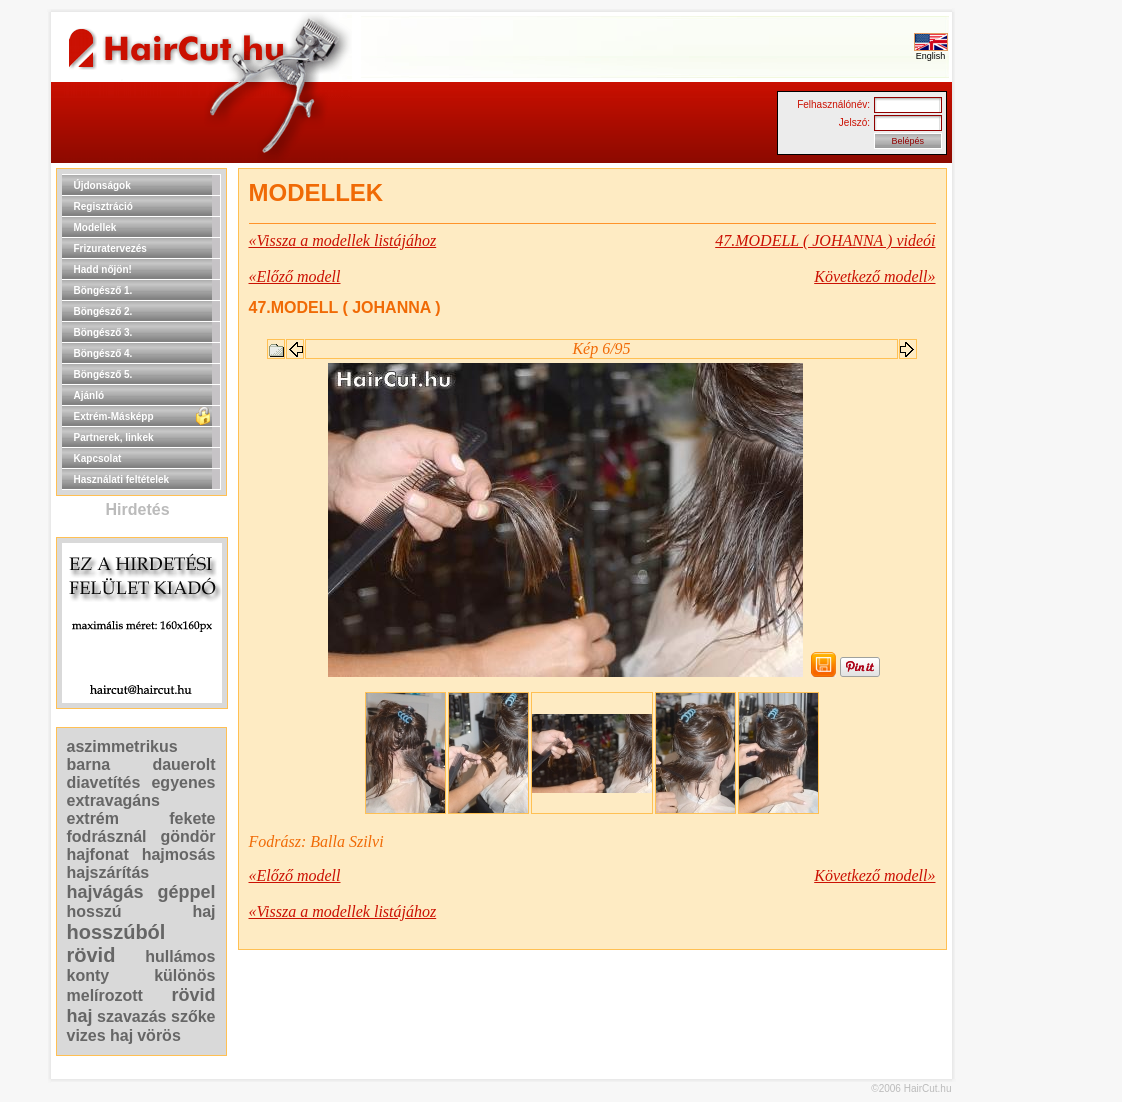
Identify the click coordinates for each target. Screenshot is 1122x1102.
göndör (187, 836)
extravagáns (113, 800)
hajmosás (179, 854)
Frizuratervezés (110, 248)
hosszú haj (141, 911)
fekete (192, 818)
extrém (93, 818)
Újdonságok (102, 185)
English (931, 52)
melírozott (105, 995)
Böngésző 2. (103, 311)
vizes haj (100, 1035)
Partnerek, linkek (114, 437)
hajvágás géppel (141, 892)
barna (89, 764)
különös (184, 975)
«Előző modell (295, 276)
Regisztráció (103, 206)
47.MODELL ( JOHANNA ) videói (825, 240)
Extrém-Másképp (114, 416)
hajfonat (98, 854)
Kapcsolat (98, 458)
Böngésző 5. (103, 374)
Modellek (95, 227)
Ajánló (89, 395)
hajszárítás (108, 872)
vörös (159, 1035)
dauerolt (183, 764)
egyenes (183, 782)
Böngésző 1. (103, 290)
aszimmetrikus (122, 746)
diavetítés (104, 782)
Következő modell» (874, 276)
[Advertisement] (1016, 468)
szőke (193, 1016)
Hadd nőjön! (103, 269)
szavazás (131, 1016)
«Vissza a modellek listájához (343, 240)
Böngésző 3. (103, 332)
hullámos (180, 956)
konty (88, 975)
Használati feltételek (122, 479)
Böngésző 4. (103, 353)
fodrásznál (107, 836)
